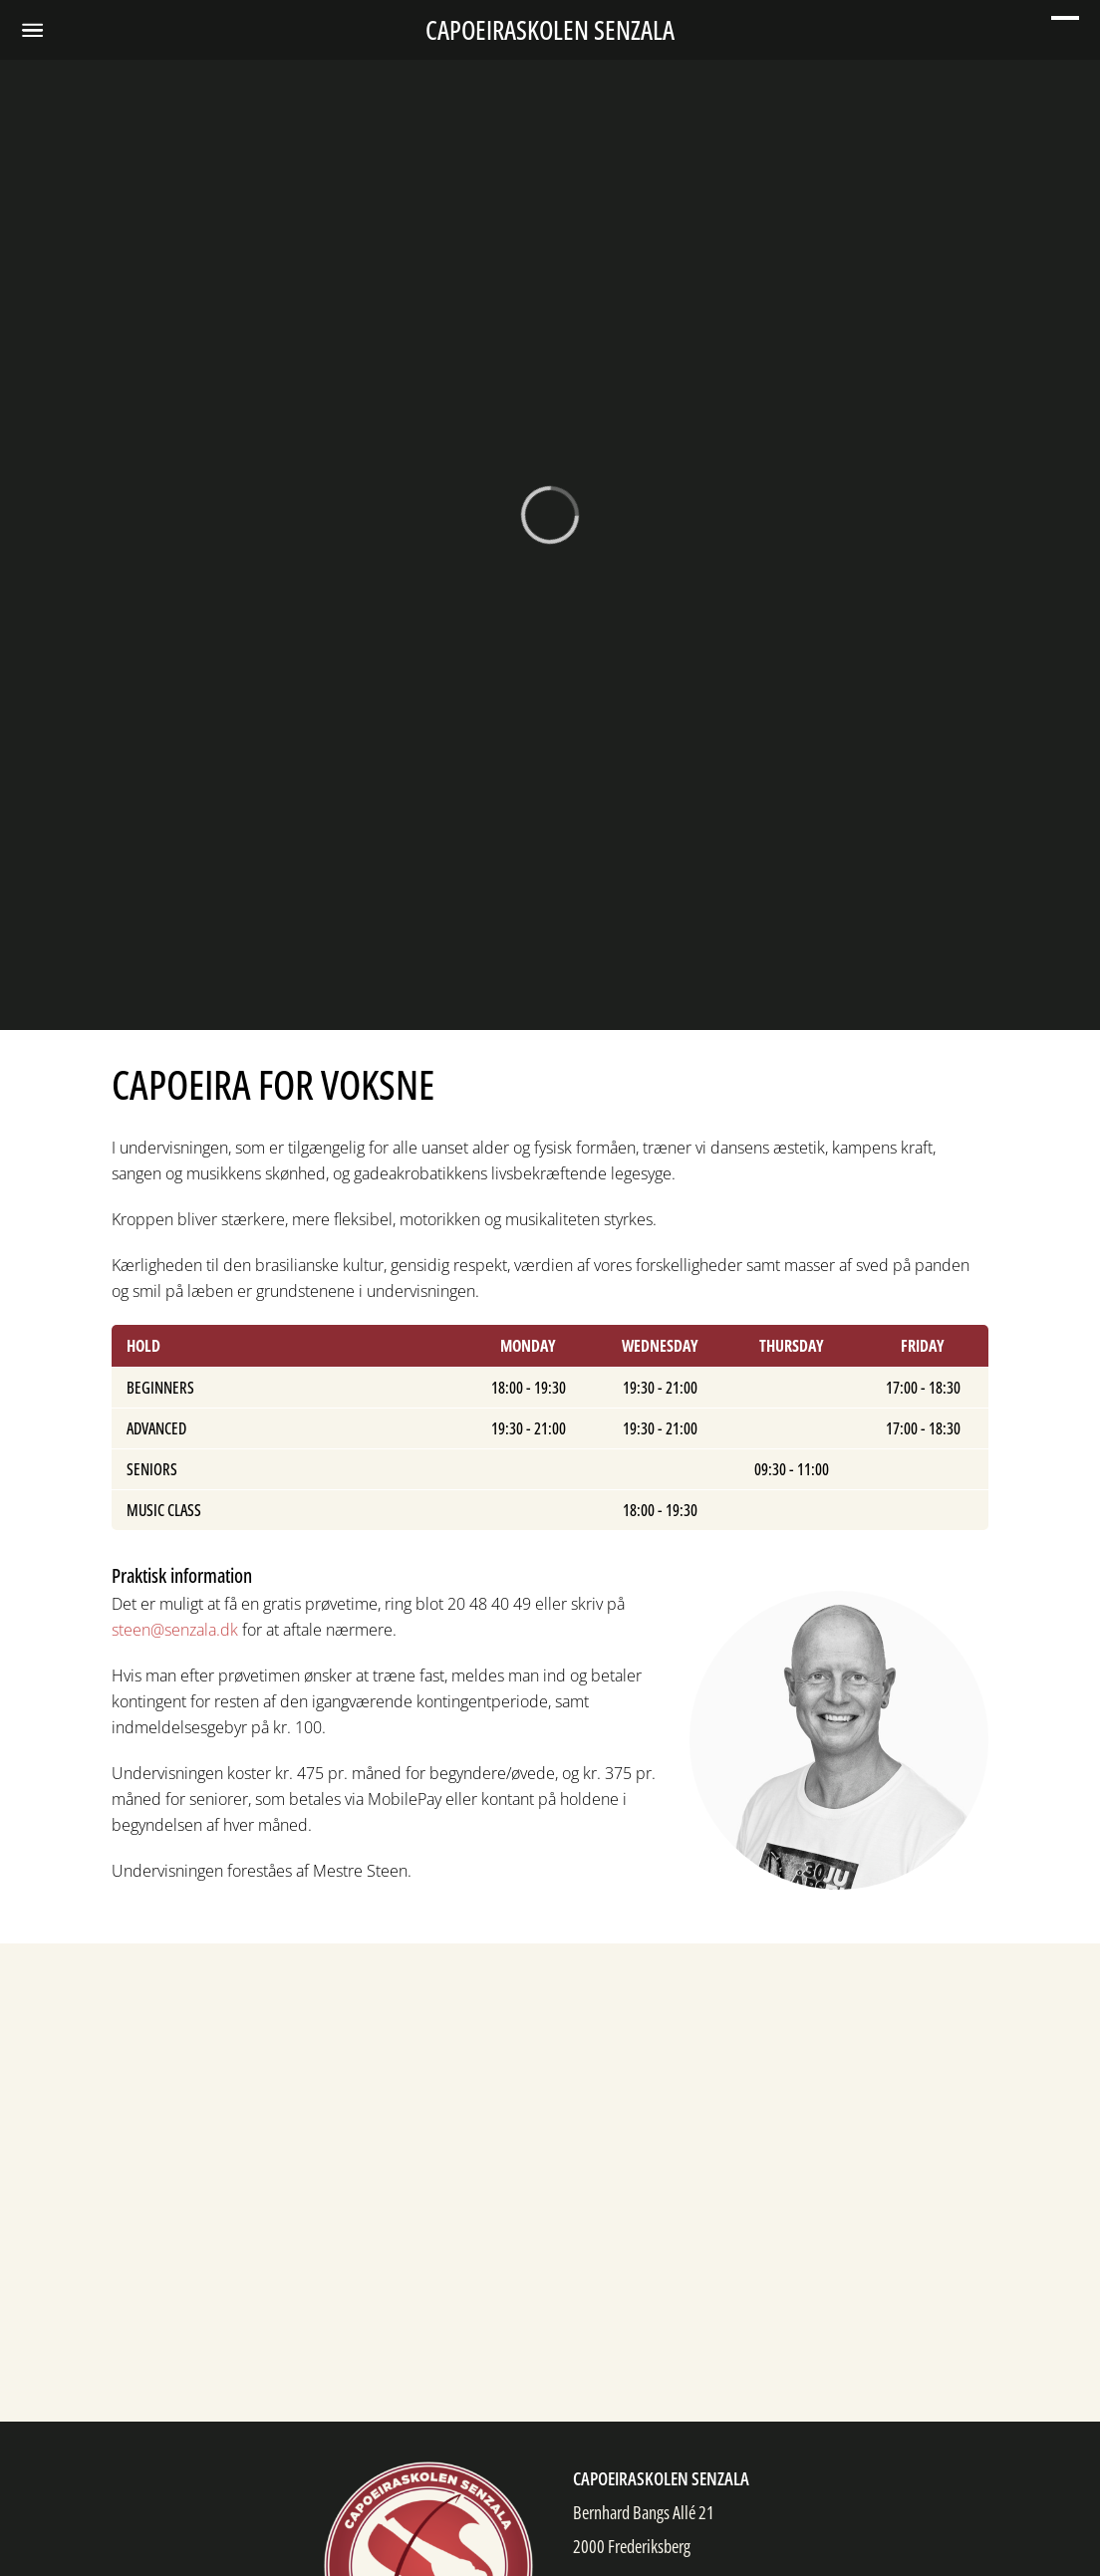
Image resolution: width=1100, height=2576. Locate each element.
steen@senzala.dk (175, 1630)
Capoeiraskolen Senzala (550, 30)
